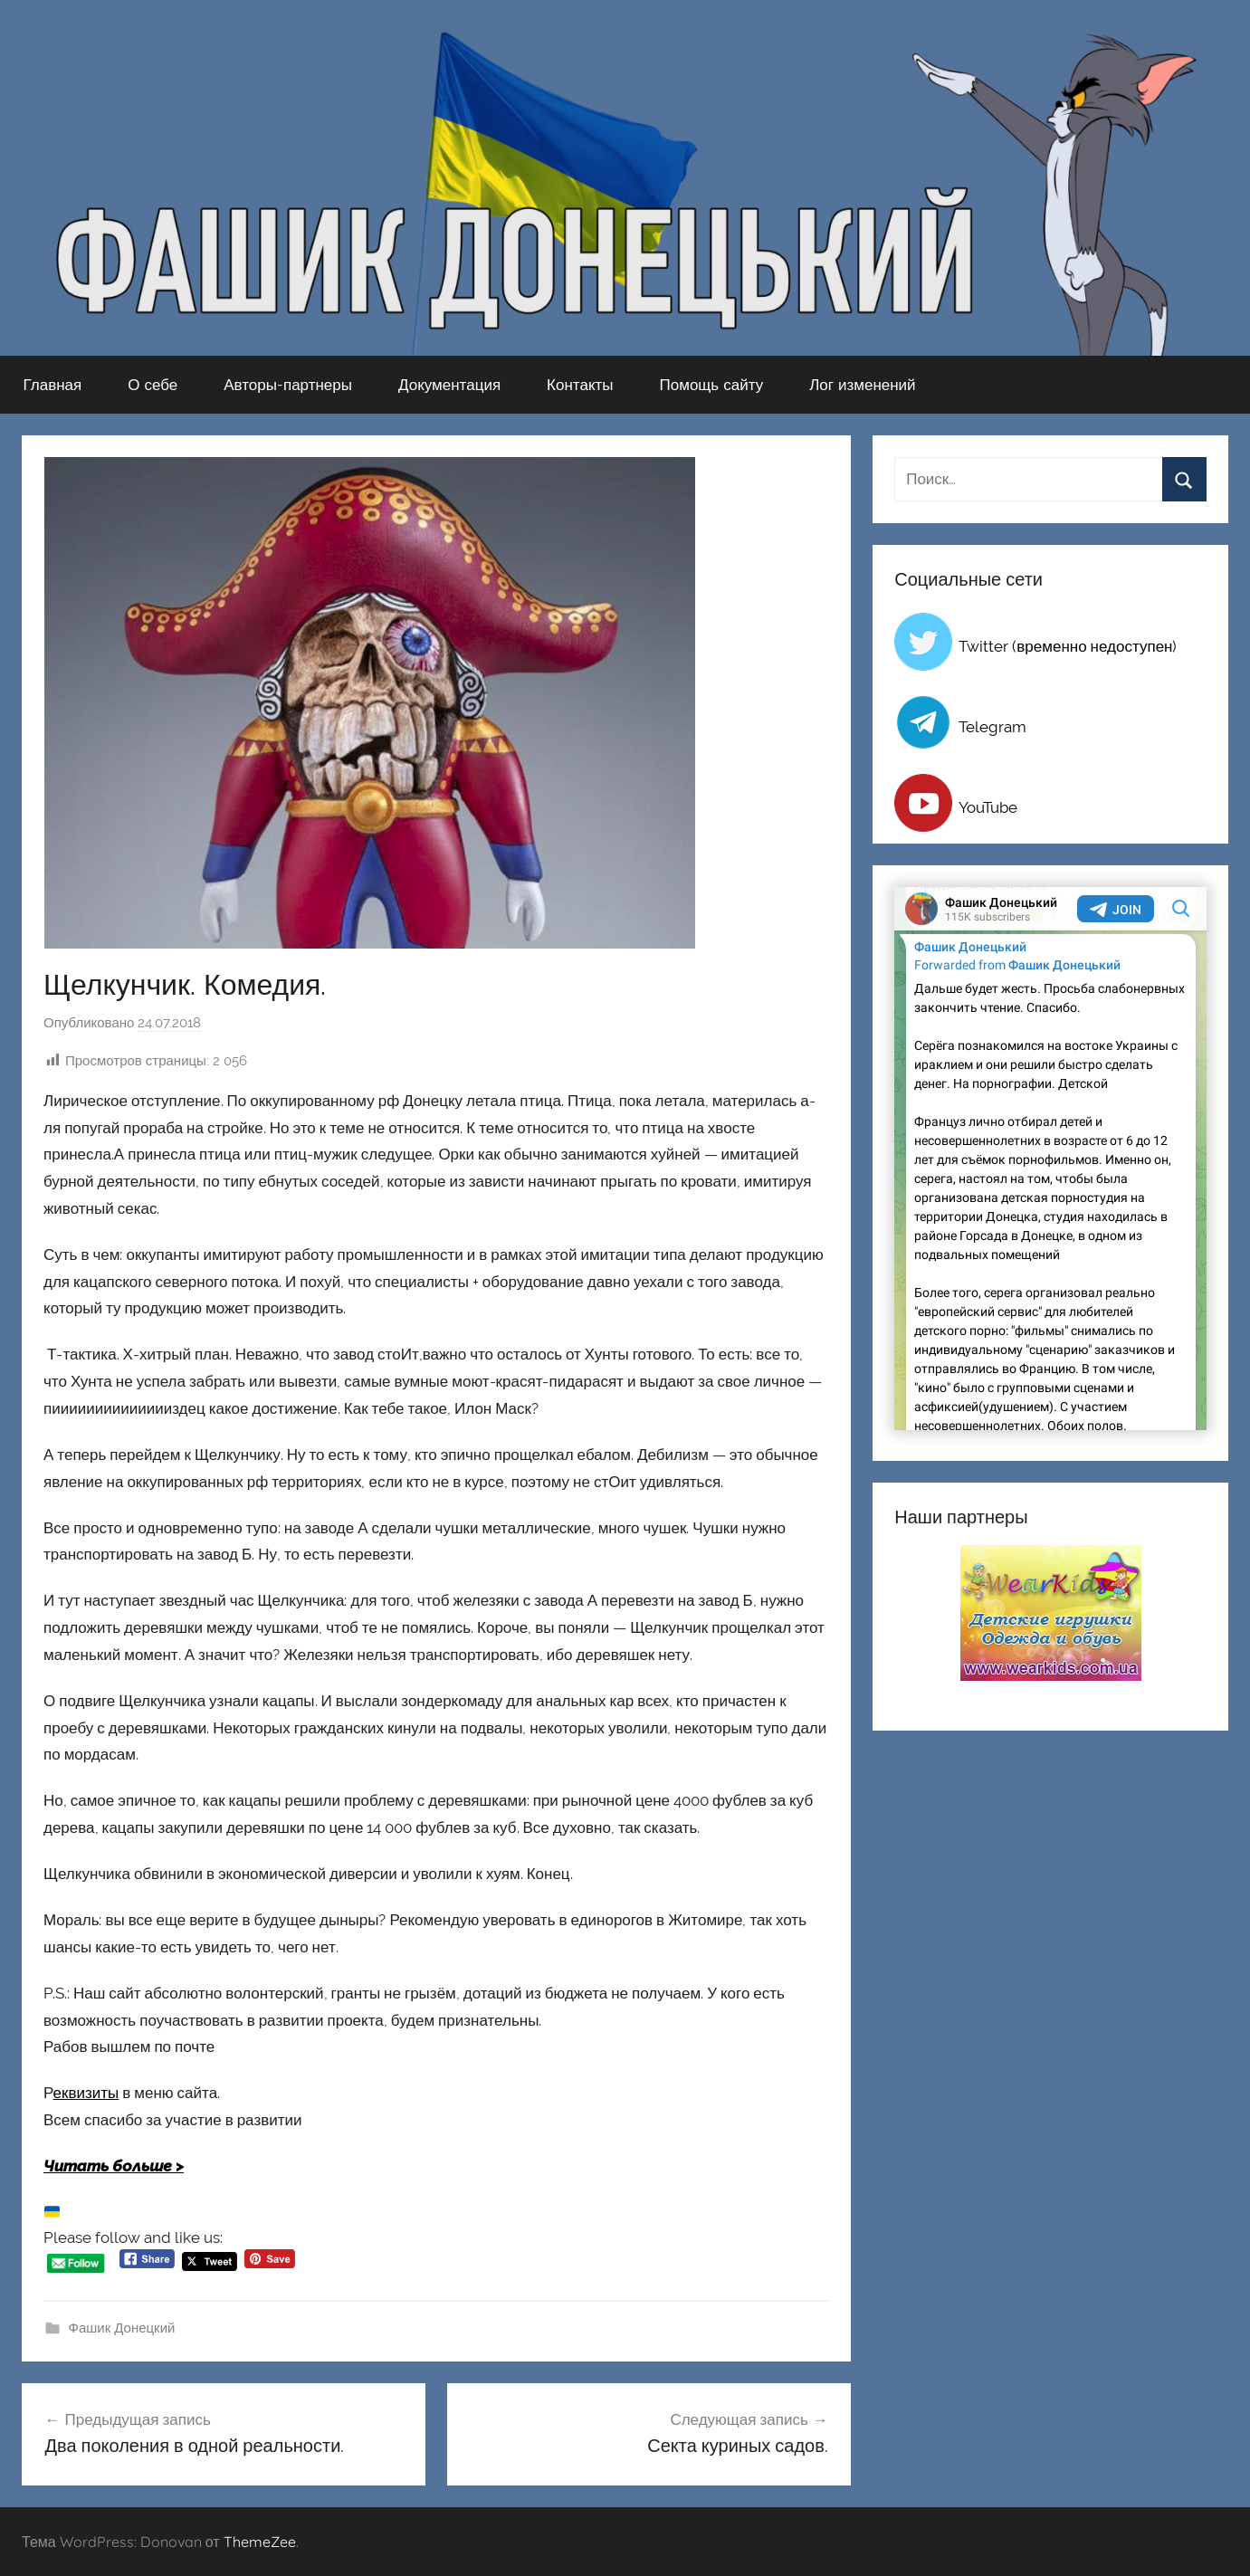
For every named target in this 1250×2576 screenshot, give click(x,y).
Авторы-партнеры (288, 384)
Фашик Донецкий (122, 2328)
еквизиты (86, 2093)
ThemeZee (260, 2542)
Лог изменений (862, 384)
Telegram (992, 727)
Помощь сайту (712, 384)
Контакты (580, 384)
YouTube (988, 807)
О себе (152, 384)
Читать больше (107, 2166)
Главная (53, 384)
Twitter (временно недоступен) (1068, 646)
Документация (449, 384)
